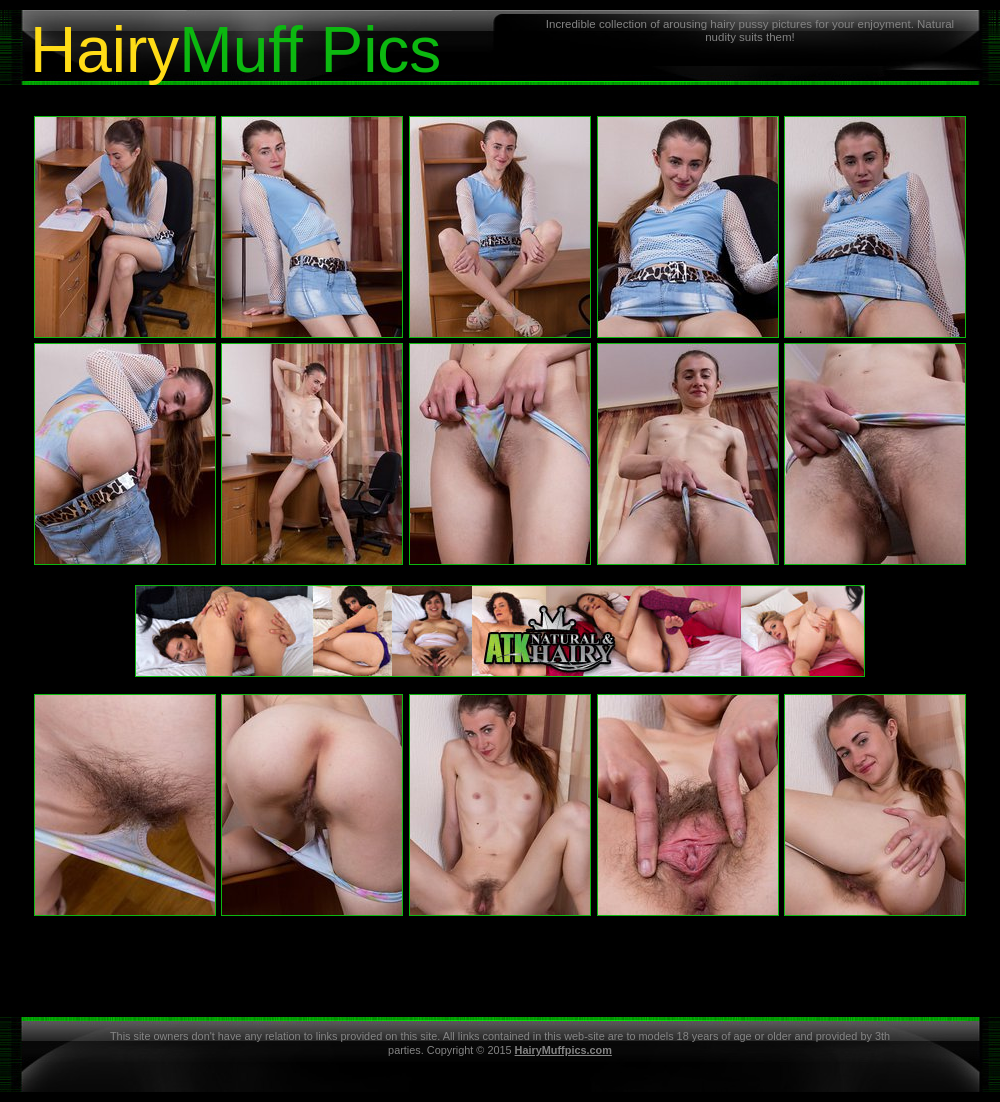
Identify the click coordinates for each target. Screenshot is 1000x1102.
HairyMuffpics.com (563, 1050)
